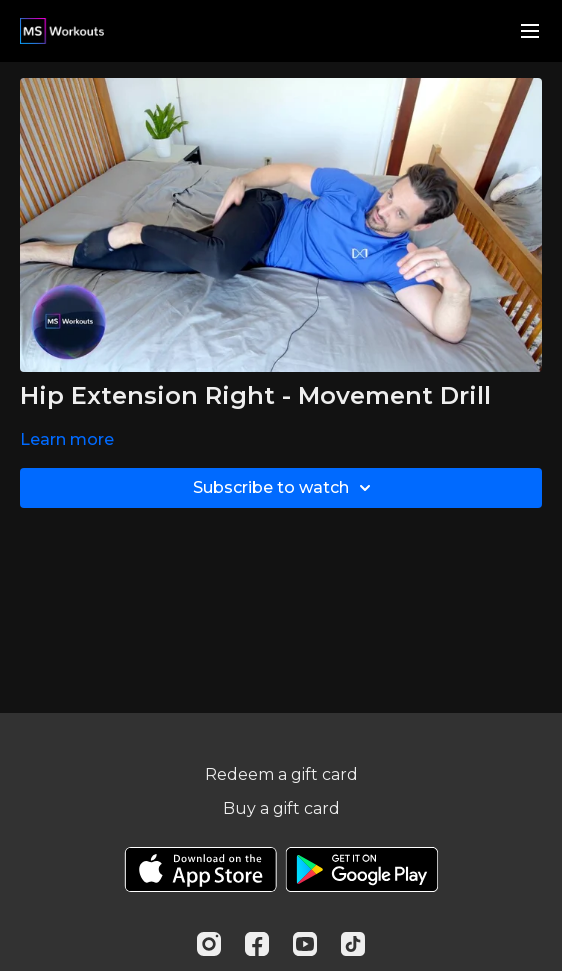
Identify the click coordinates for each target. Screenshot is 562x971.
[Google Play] (362, 869)
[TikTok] (353, 944)
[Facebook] (257, 944)
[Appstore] (200, 869)
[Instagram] (209, 944)
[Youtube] (305, 944)
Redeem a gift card (281, 774)
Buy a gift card (281, 808)
